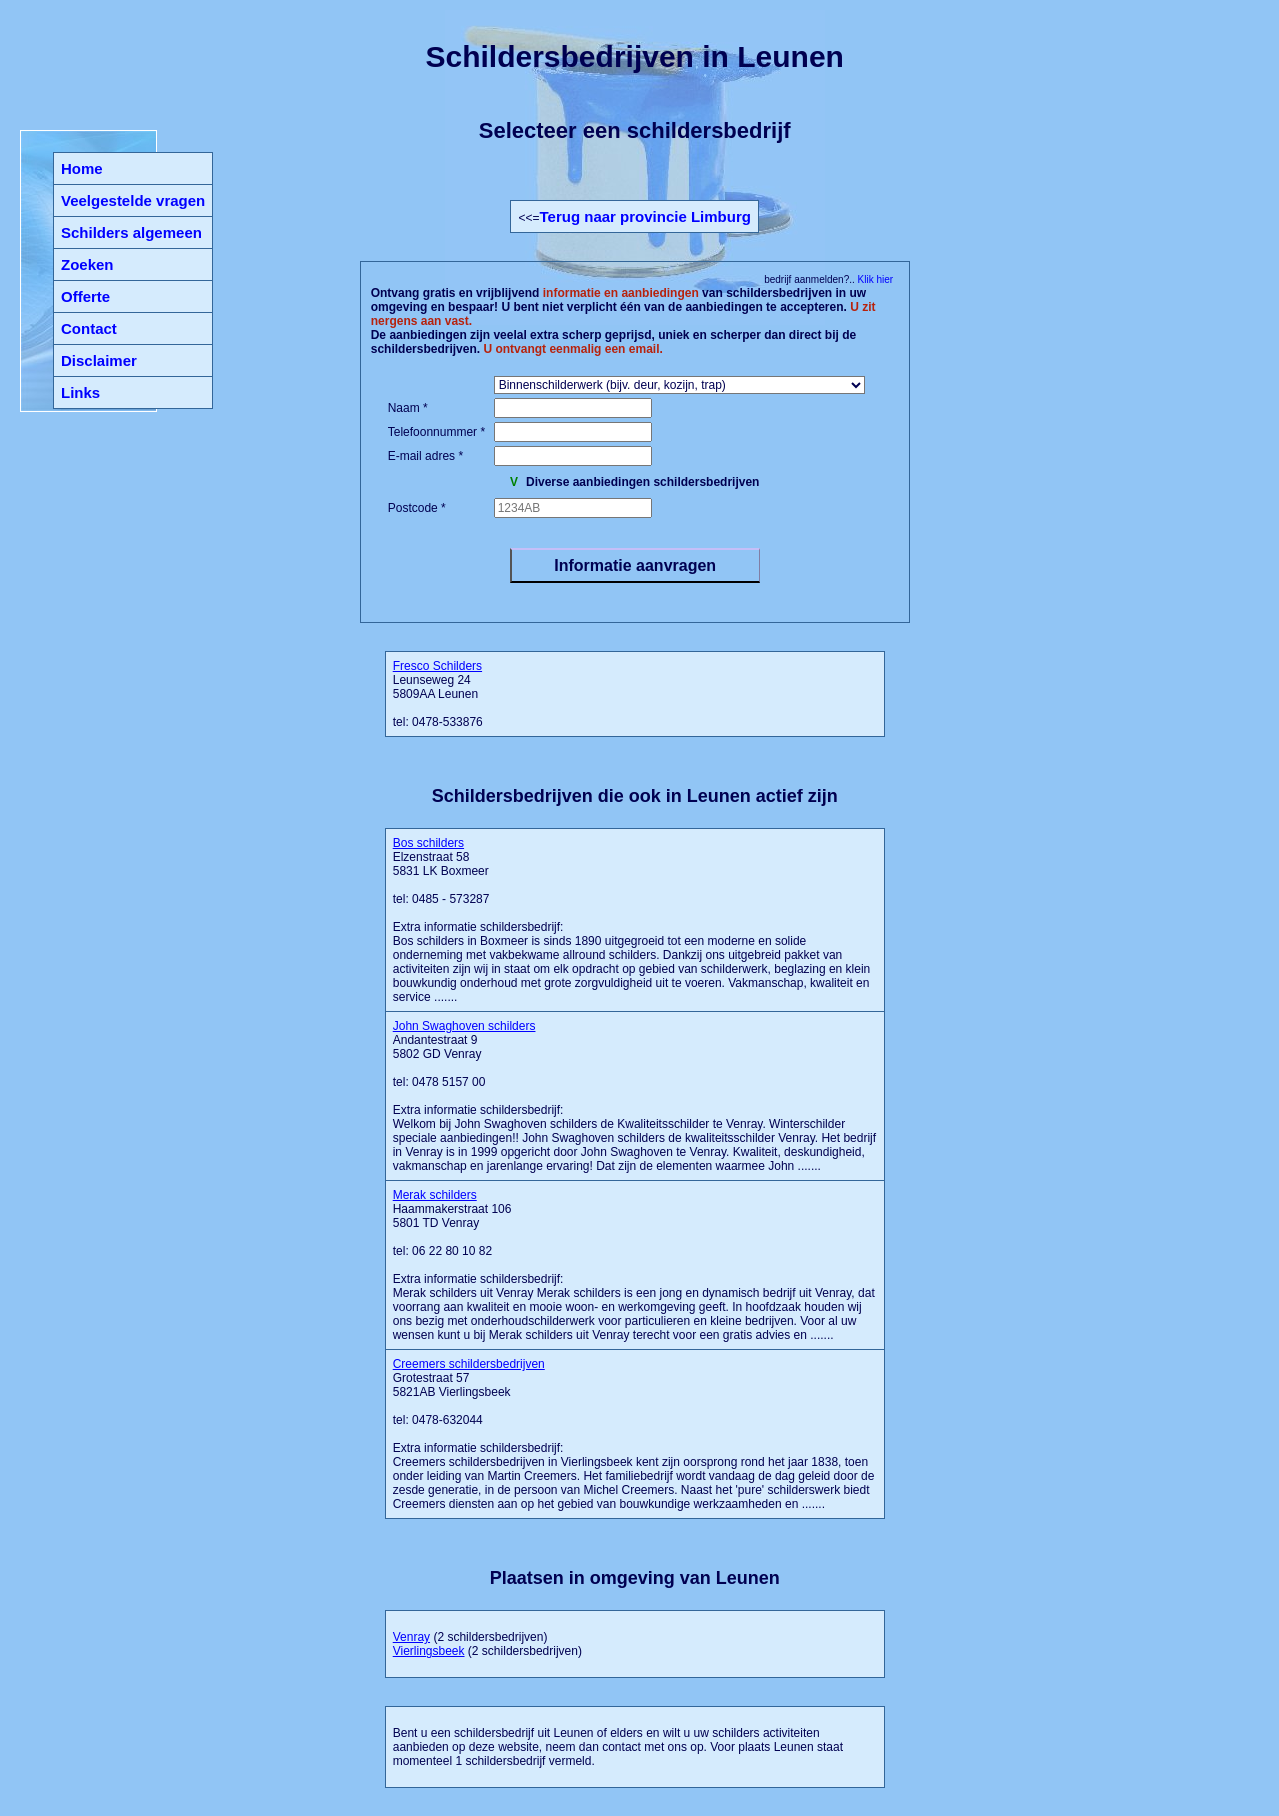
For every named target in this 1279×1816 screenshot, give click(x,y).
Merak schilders (435, 1195)
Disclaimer (99, 360)
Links (80, 392)
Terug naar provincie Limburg (645, 216)
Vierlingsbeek (429, 1651)
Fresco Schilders (437, 666)
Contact (89, 328)
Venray (411, 1637)
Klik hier (874, 279)
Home (82, 168)
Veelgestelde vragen (133, 200)
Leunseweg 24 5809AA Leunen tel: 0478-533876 (438, 694)
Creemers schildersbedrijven (469, 1364)
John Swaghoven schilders (464, 1026)
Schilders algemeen (131, 232)
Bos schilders (428, 843)
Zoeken (87, 264)
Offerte (85, 296)
